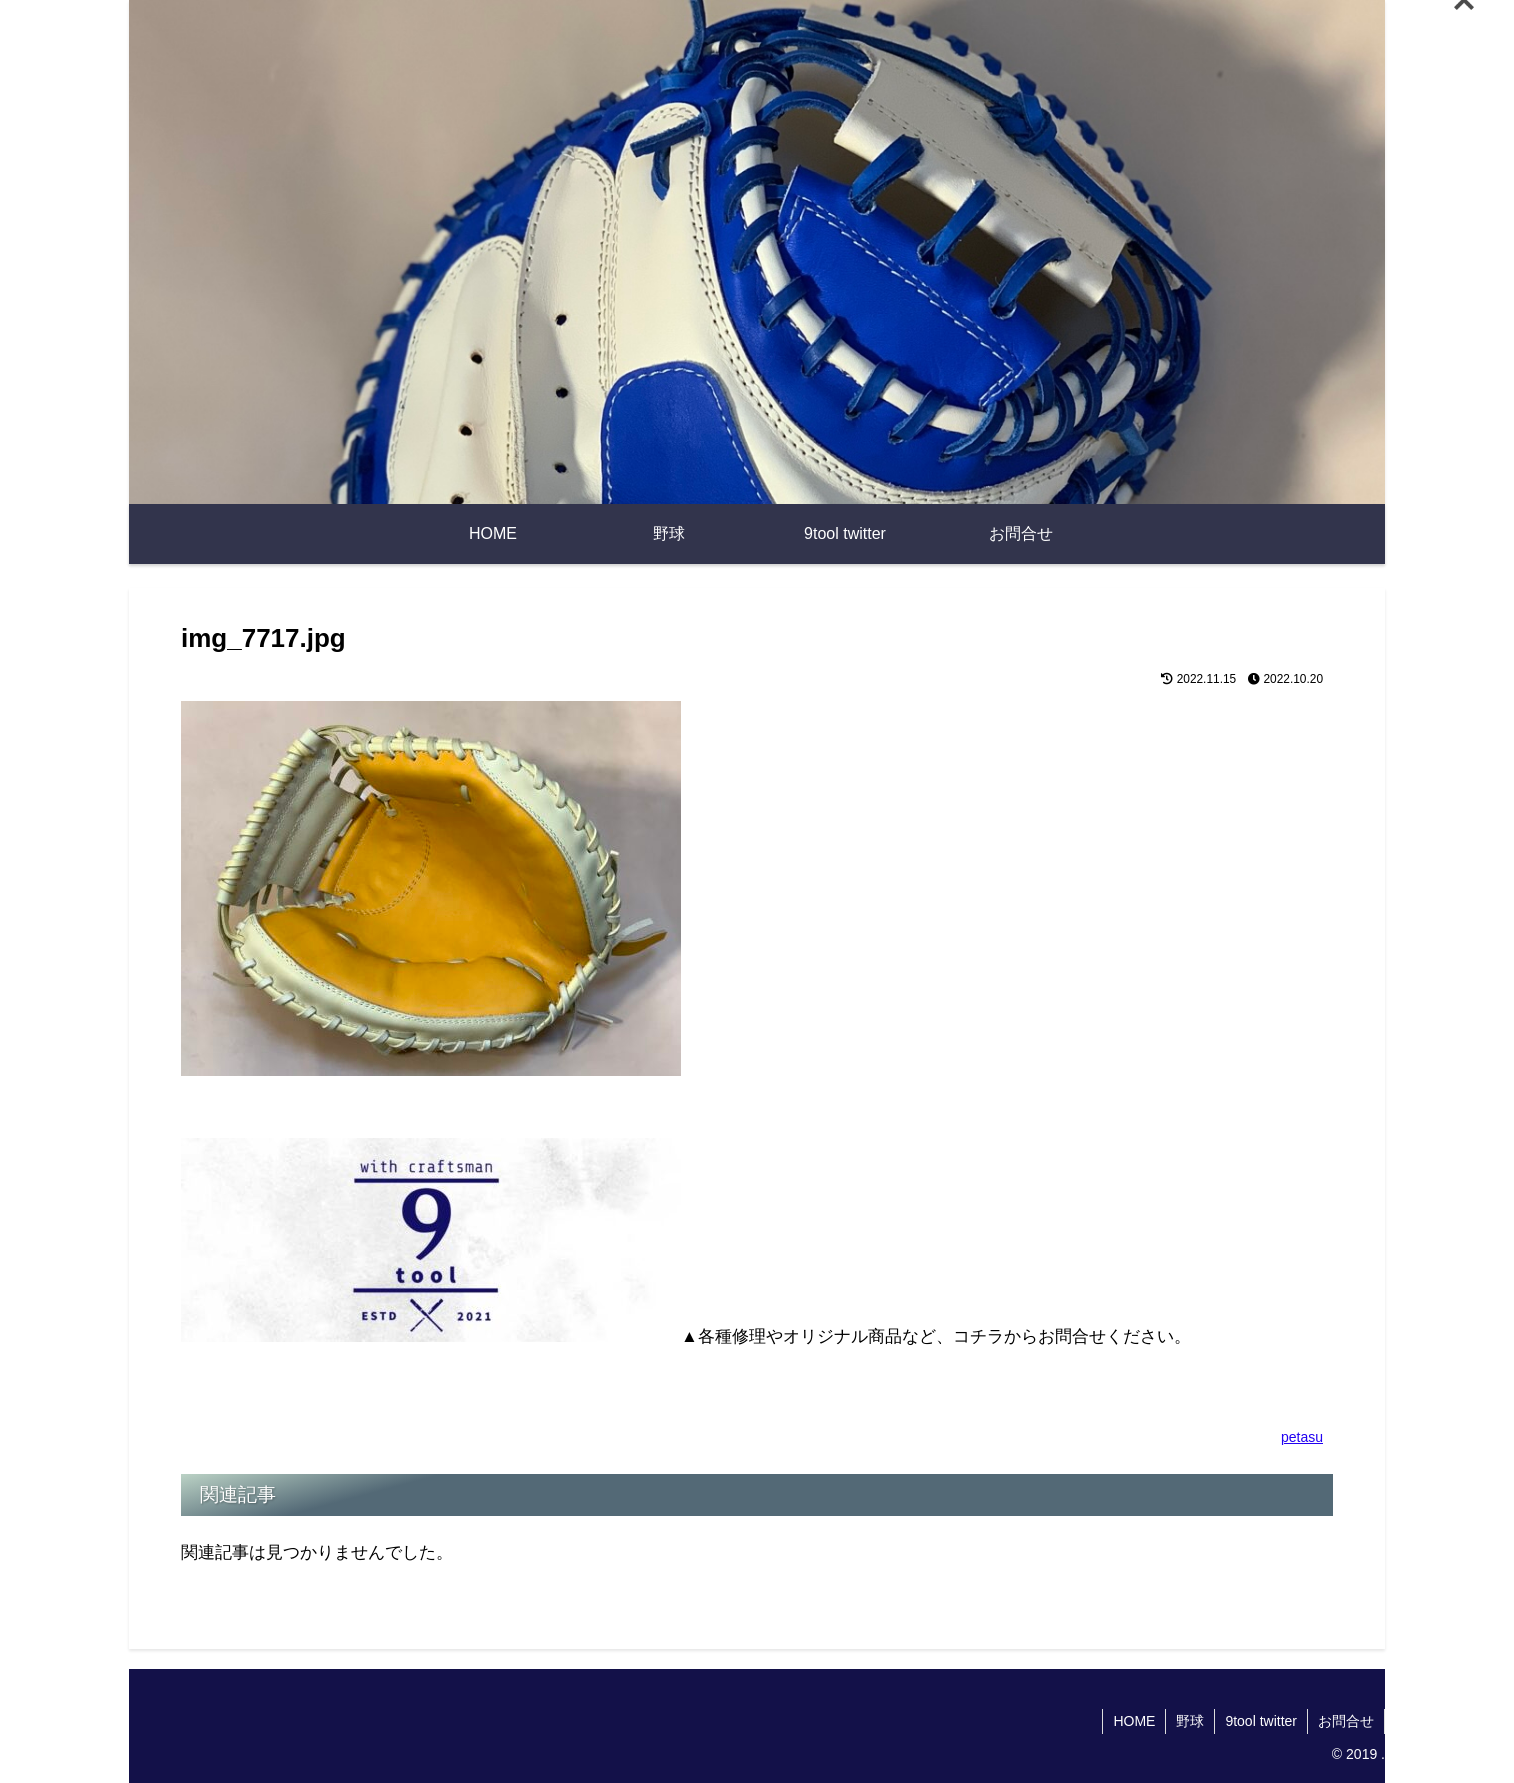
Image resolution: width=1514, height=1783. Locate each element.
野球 (1190, 1721)
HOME (1134, 1721)
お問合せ (1346, 1721)
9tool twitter (1261, 1721)
